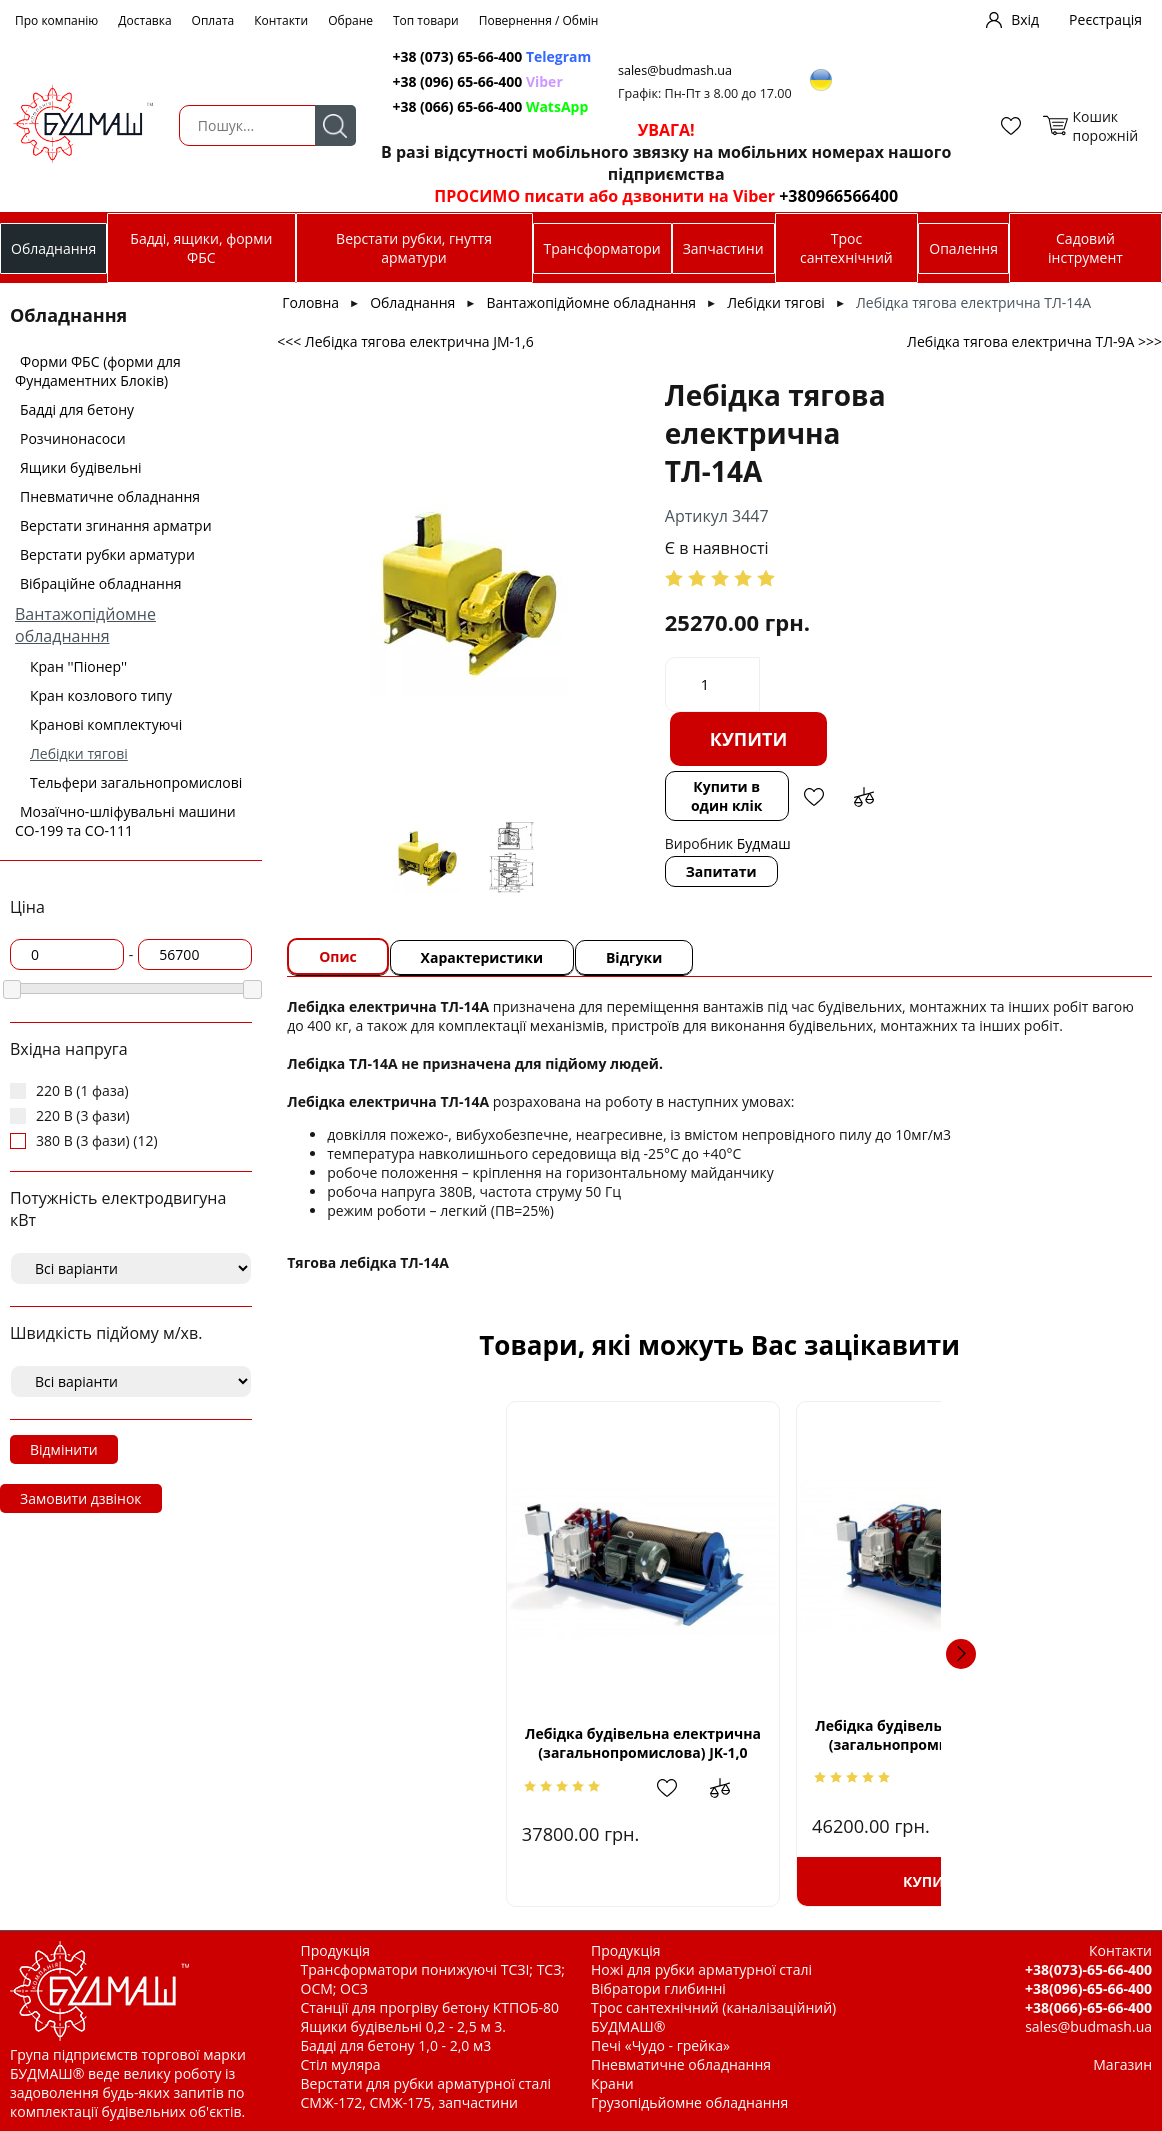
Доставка (144, 20)
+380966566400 (832, 196)
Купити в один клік (726, 796)
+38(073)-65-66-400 (1088, 1969)
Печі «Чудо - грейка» (660, 2045)
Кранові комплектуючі (106, 724)
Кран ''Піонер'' (78, 666)
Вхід (1025, 19)
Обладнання (53, 248)
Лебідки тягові (79, 753)
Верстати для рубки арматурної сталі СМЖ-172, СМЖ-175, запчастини (426, 2093)
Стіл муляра (341, 2064)
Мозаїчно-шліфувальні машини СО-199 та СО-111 (125, 821)
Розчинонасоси (73, 438)
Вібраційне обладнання (101, 583)
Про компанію (56, 20)
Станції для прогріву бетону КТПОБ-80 (430, 2007)
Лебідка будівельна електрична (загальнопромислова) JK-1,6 (719, 1734)
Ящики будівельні (81, 467)
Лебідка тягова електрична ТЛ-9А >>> (1034, 341)
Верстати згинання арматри (116, 525)
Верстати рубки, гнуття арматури (414, 248)
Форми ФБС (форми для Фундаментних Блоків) (98, 371)
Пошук (333, 125)
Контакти (281, 20)
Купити (748, 739)
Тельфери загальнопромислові (136, 782)
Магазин (1122, 2064)
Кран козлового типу (101, 695)
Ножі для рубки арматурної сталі (701, 1969)
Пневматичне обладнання (110, 496)
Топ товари (426, 20)
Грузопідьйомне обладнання (689, 2102)
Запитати (720, 871)
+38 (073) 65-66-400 (493, 56)
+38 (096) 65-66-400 (479, 81)
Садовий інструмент (1085, 248)
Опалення (963, 248)
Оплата (213, 20)
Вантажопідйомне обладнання (85, 625)
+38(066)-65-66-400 (1088, 2007)
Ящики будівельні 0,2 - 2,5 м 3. (403, 2026)
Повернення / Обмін (539, 20)
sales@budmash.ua (680, 70)
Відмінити (64, 1449)
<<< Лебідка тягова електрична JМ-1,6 (405, 341)
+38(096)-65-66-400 (1088, 1988)
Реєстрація (1105, 19)
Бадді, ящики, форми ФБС (201, 248)
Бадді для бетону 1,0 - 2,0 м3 (396, 2045)
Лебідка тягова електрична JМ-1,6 (985, 1735)
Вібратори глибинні (658, 1988)
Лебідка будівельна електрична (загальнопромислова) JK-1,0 (454, 1743)
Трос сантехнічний (846, 248)
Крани (612, 2083)
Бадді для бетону (77, 409)
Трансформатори (602, 248)
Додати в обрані (812, 797)
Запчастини (723, 248)
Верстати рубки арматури (107, 554)
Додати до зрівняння (862, 797)
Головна (310, 302)
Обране (350, 20)
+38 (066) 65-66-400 (492, 106)
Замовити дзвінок (81, 1498)
